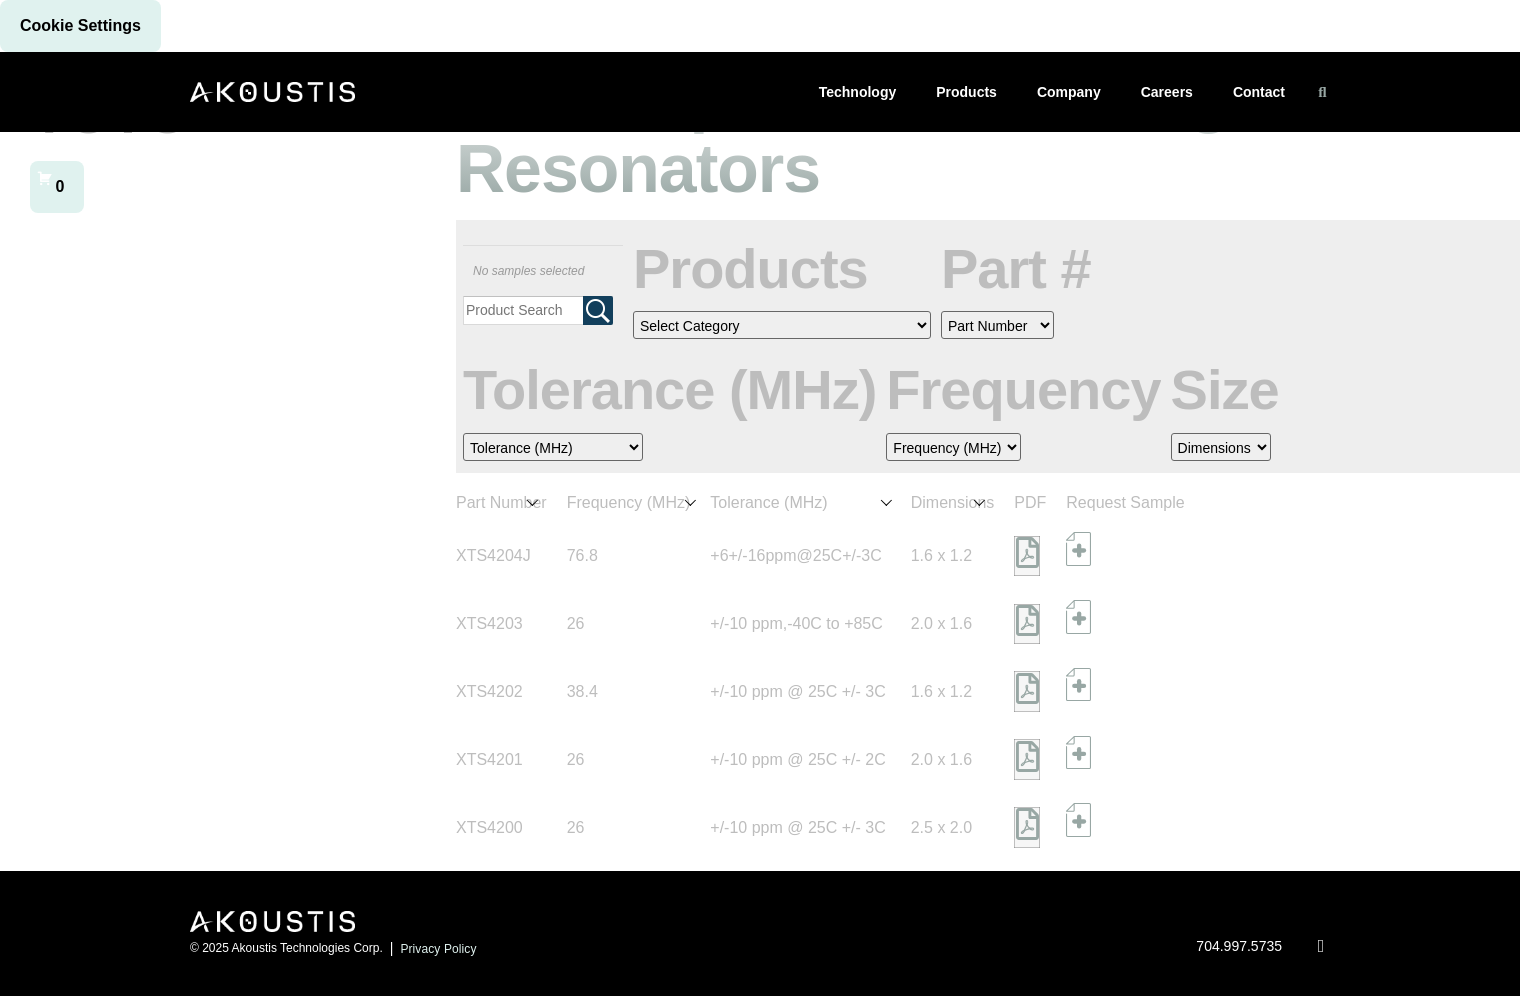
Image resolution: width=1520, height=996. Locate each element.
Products (966, 92)
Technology (858, 92)
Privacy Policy (438, 949)
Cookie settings (80, 25)
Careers (1167, 92)
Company (1069, 92)
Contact (1259, 92)
